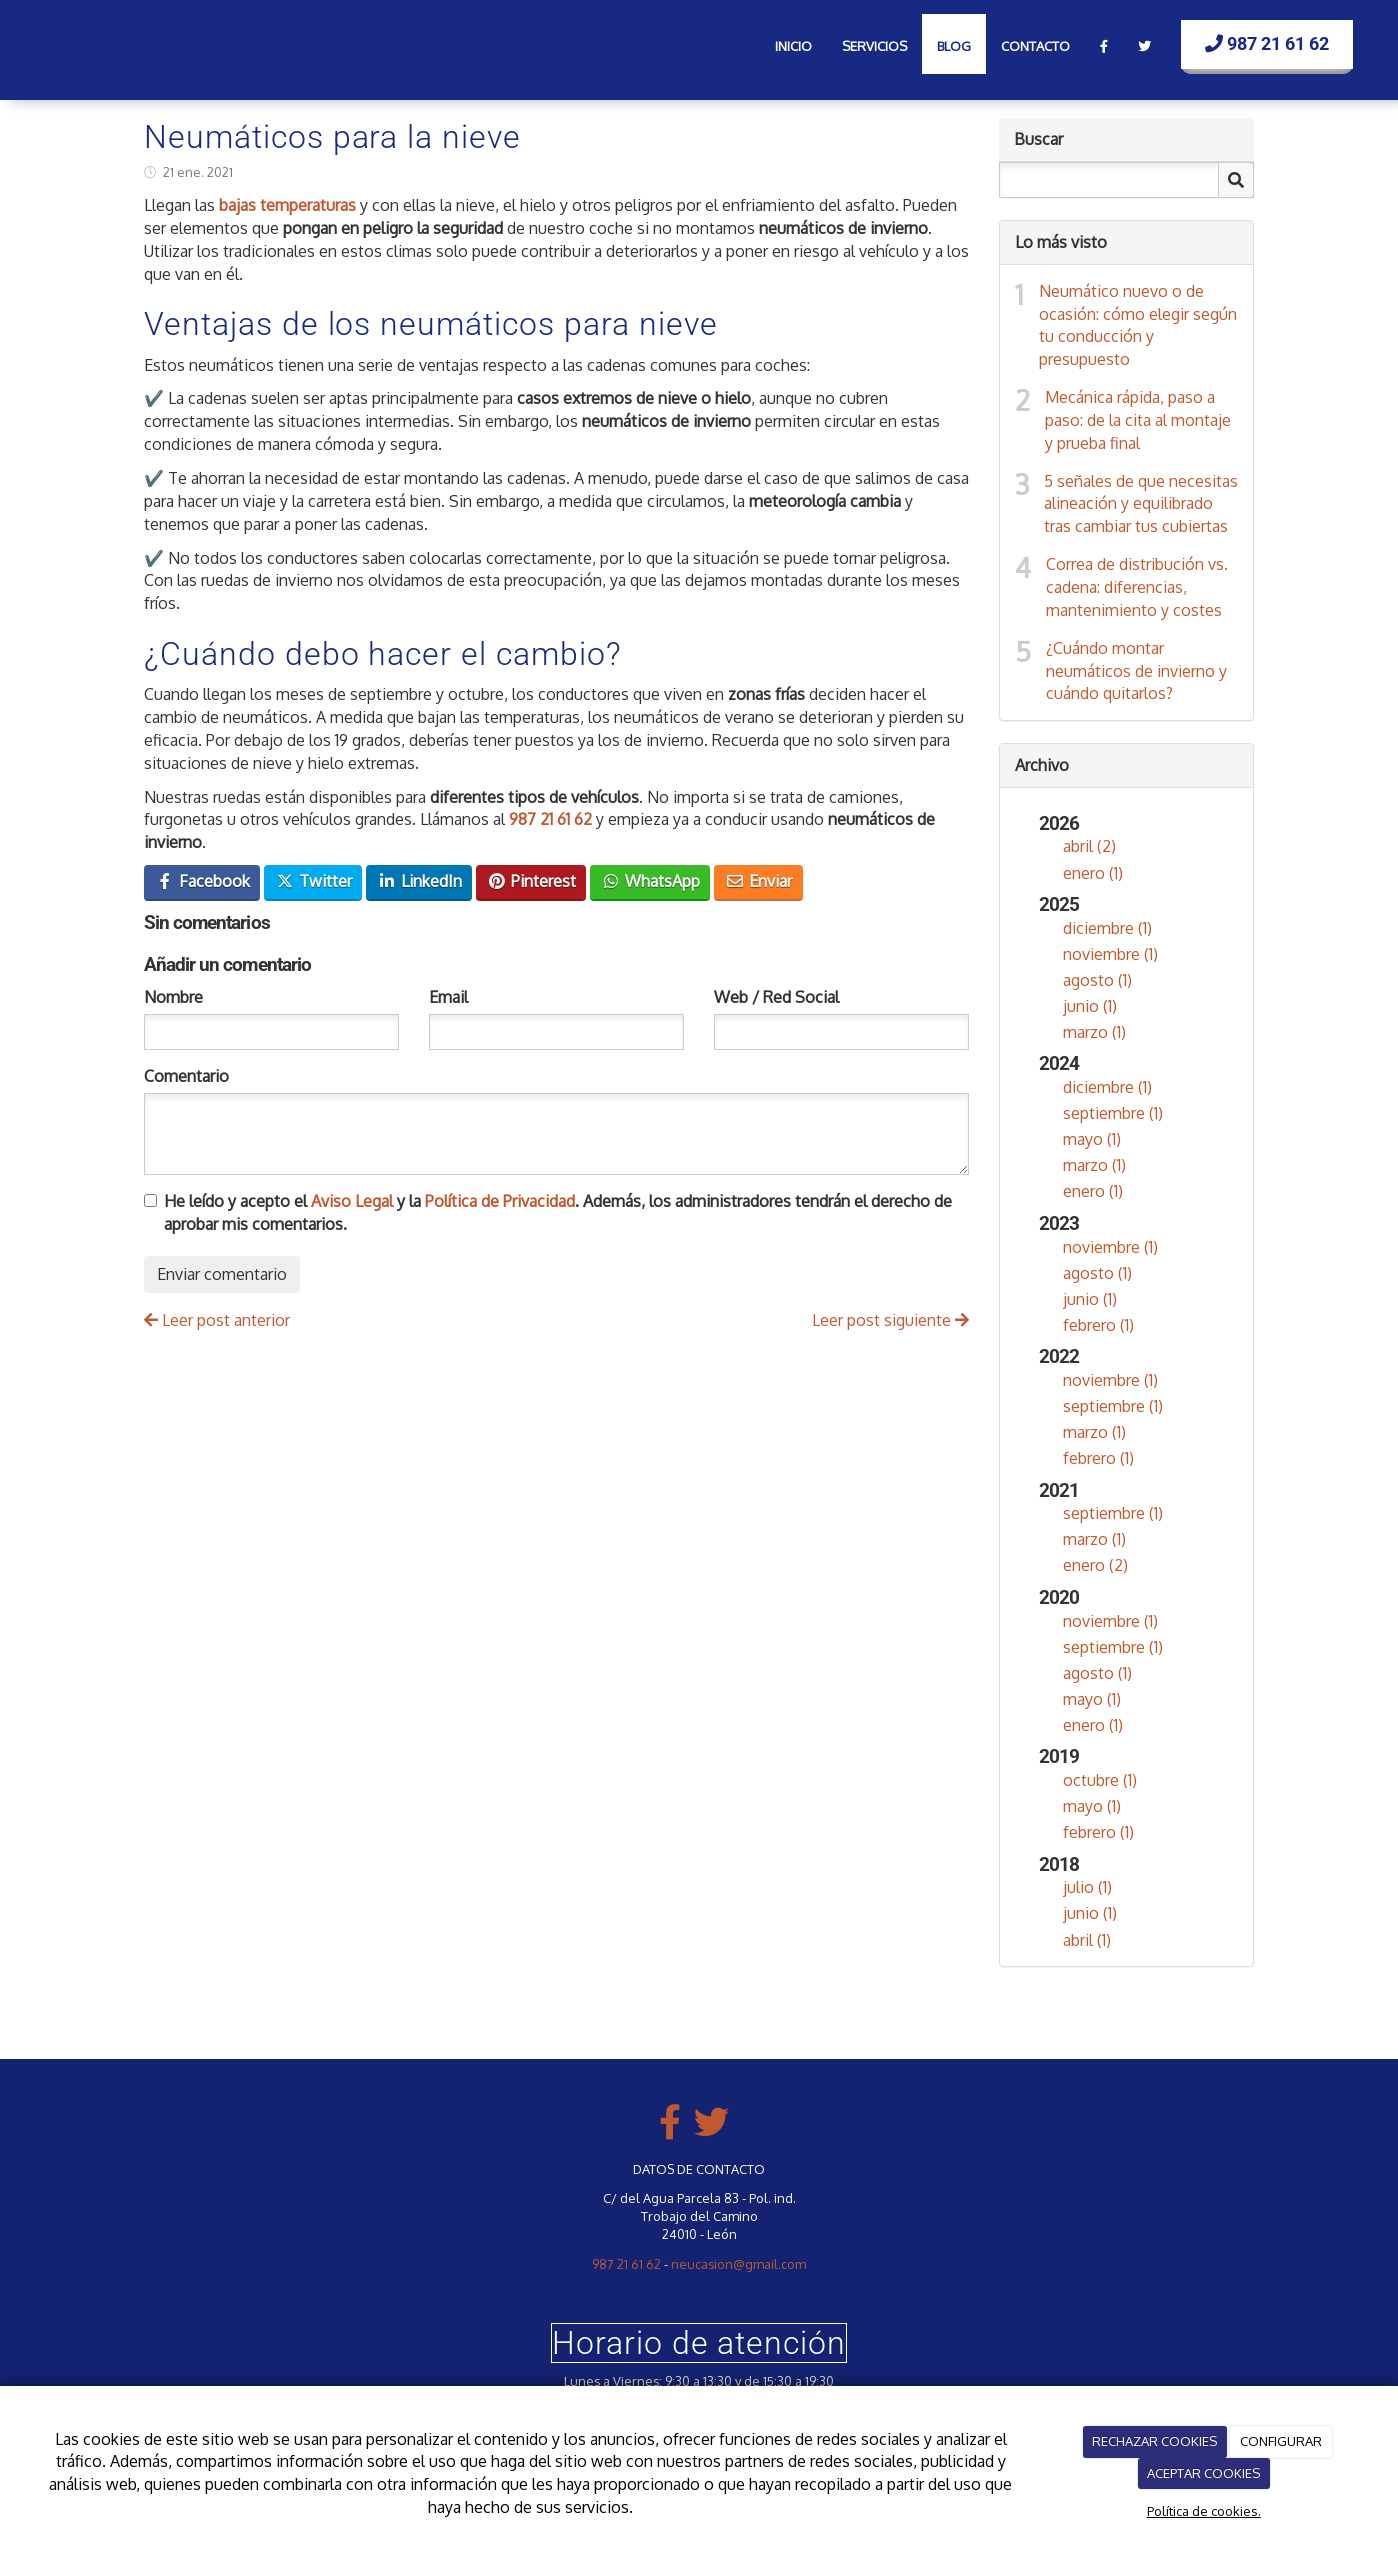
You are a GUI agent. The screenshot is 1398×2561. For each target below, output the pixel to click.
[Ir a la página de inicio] (50, 40)
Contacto (1035, 46)
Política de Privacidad (500, 1201)
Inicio (793, 46)
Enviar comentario (222, 1274)
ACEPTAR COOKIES (1203, 2473)
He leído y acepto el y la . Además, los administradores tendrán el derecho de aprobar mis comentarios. (558, 1212)
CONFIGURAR (1281, 2441)
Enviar (758, 881)
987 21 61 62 (1267, 43)
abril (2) (1089, 846)
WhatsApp (650, 881)
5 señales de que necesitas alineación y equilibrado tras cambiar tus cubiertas (1141, 504)
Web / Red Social (776, 997)
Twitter (313, 881)
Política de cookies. (1204, 2511)
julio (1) (1087, 1887)
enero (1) (1093, 873)
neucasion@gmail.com (738, 2264)
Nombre (173, 997)
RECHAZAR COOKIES (1154, 2441)
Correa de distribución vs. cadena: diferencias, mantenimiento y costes (1137, 587)
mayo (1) (1092, 1139)
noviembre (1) (1110, 954)
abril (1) (1087, 1940)
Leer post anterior (217, 1320)
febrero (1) (1098, 1325)
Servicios (874, 46)
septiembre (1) (1113, 1113)
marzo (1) (1094, 1032)
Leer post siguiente (890, 1320)
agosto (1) (1097, 980)
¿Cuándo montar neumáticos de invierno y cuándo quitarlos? (1136, 671)
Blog (954, 46)
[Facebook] (1104, 44)
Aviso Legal (352, 1201)
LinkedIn (419, 881)
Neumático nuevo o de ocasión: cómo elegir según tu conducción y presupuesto (1138, 325)
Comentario (186, 1076)
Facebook (202, 881)
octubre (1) (1100, 1780)
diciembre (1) (1107, 928)
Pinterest (531, 881)
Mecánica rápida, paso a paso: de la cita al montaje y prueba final (1138, 420)
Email (448, 997)
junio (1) (1090, 1006)
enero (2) (1095, 1565)
